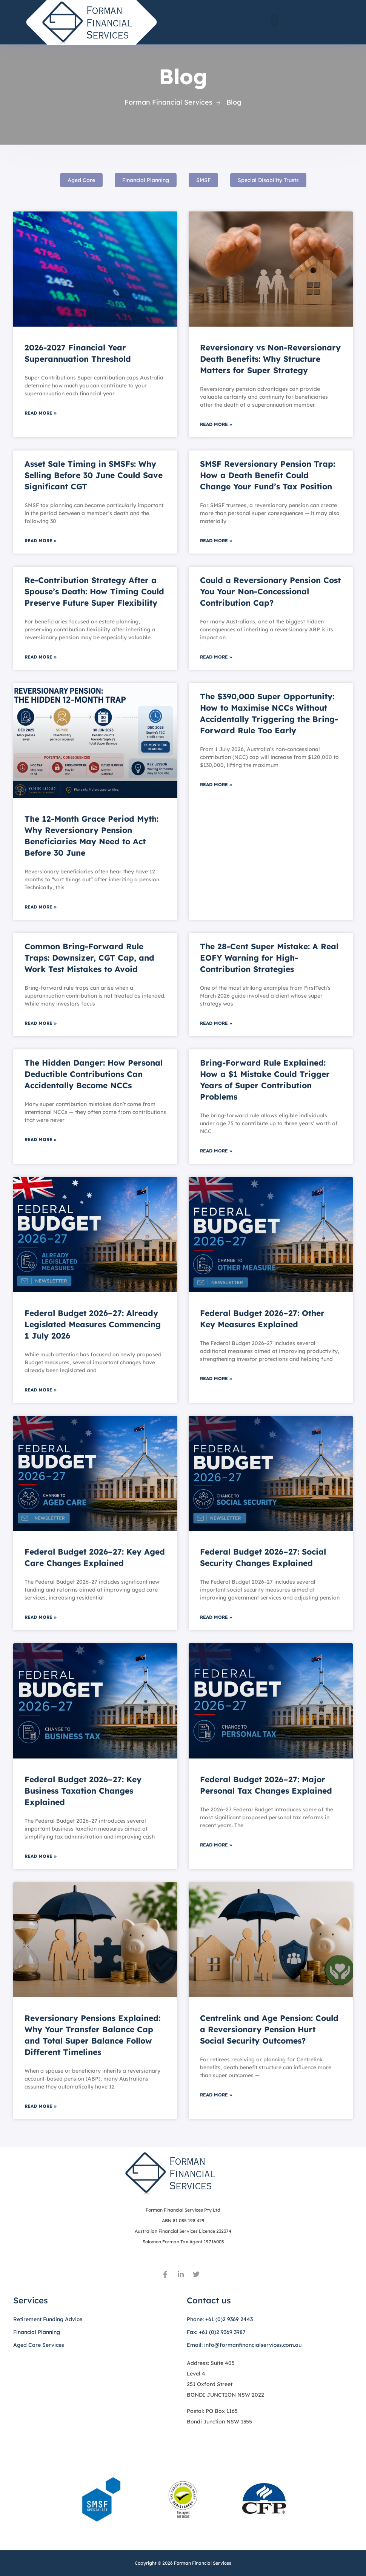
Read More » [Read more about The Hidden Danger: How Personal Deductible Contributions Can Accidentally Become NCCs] (41, 1139)
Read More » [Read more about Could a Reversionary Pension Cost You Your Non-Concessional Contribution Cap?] (216, 657)
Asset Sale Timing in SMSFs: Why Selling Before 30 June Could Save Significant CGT (94, 475)
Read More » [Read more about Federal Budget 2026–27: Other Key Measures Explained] (216, 1378)
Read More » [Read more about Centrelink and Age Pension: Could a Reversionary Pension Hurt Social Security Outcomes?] (216, 2095)
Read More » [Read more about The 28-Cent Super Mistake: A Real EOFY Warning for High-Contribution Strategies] (216, 1023)
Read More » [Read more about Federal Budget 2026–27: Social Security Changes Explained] (216, 1617)
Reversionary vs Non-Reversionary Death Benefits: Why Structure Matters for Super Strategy (270, 358)
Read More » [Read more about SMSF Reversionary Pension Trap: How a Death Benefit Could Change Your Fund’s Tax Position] (216, 540)
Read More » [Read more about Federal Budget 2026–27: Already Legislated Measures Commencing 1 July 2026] (41, 1390)
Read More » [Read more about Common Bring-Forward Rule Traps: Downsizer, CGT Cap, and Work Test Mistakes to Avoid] (41, 1023)
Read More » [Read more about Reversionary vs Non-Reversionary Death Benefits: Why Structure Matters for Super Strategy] (216, 424)
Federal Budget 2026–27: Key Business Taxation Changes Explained (83, 1790)
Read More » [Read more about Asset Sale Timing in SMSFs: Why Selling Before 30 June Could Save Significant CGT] (41, 540)
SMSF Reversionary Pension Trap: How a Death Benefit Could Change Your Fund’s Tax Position (267, 475)
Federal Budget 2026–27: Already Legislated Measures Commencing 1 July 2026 (93, 1324)
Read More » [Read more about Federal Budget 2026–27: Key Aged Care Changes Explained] (41, 1617)
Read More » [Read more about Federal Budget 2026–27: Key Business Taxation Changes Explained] (41, 1856)
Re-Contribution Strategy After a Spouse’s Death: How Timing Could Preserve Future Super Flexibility (94, 591)
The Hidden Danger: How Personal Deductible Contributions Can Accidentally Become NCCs (94, 1074)
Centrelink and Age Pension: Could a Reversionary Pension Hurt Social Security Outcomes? (269, 2029)
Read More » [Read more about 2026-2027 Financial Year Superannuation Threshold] (41, 413)
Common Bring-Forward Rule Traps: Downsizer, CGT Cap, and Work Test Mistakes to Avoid (89, 957)
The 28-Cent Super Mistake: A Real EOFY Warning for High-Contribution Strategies (269, 957)
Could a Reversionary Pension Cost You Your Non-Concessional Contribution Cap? (270, 591)
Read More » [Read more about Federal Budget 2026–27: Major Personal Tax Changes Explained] (216, 1845)
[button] (274, 20)
